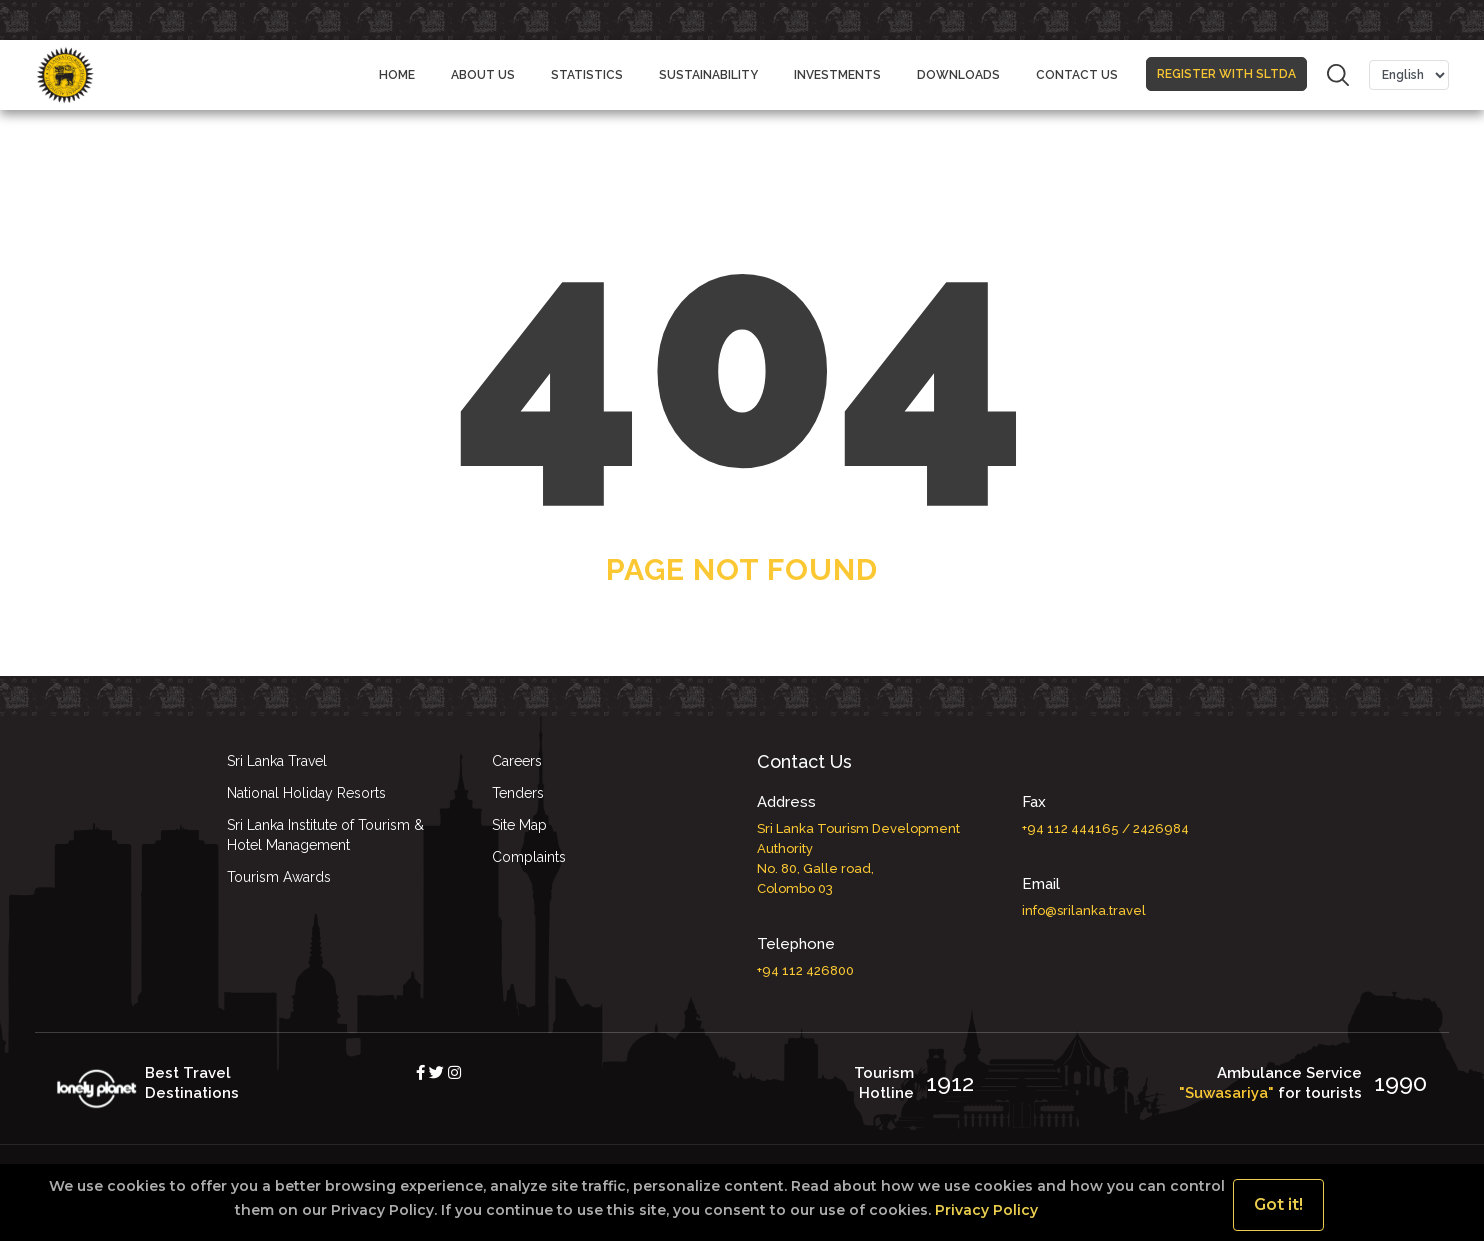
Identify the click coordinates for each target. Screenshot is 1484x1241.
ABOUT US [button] (483, 75)
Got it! (1278, 1204)
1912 (950, 1082)
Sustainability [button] (708, 75)
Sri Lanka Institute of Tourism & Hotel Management (325, 835)
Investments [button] (837, 75)
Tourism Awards (279, 877)
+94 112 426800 (805, 970)
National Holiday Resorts (306, 793)
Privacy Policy (984, 1210)
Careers (517, 761)
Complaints (529, 857)
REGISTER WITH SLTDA (1226, 65)
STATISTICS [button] (587, 75)
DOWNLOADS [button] (958, 75)
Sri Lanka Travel (277, 761)
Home (397, 75)
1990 (1400, 1082)
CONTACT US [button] (1077, 75)
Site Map (519, 825)
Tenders (518, 793)
